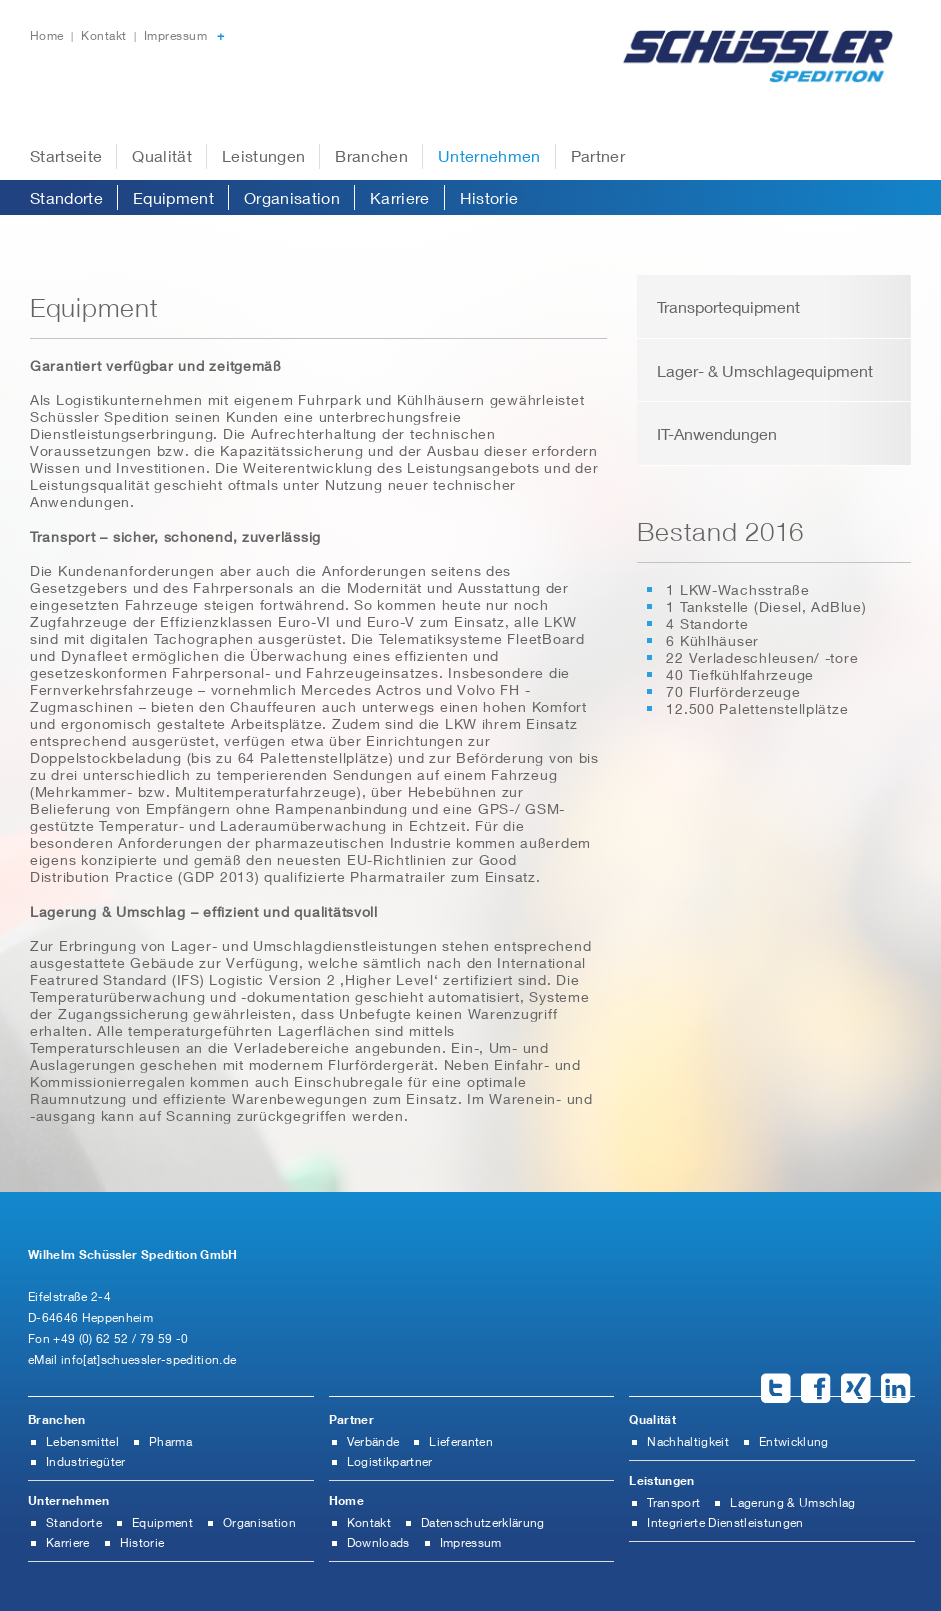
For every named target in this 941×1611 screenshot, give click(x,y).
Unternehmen (489, 155)
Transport (673, 1502)
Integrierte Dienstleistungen (725, 1522)
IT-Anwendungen (717, 433)
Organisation (292, 197)
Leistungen (263, 155)
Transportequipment (728, 306)
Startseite (66, 155)
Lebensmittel (82, 1441)
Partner (598, 155)
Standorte (66, 197)
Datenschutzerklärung (483, 1522)
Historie (489, 197)
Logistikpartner (390, 1461)
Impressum (175, 35)
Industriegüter (86, 1461)
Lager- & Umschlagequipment (765, 370)
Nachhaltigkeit (688, 1441)
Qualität (162, 155)
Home (48, 35)
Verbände (373, 1441)
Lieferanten (461, 1441)
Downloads (378, 1542)
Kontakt (105, 35)
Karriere (400, 197)
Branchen (371, 155)
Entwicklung (794, 1441)
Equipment (173, 197)
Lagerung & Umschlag (792, 1502)
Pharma (170, 1441)
